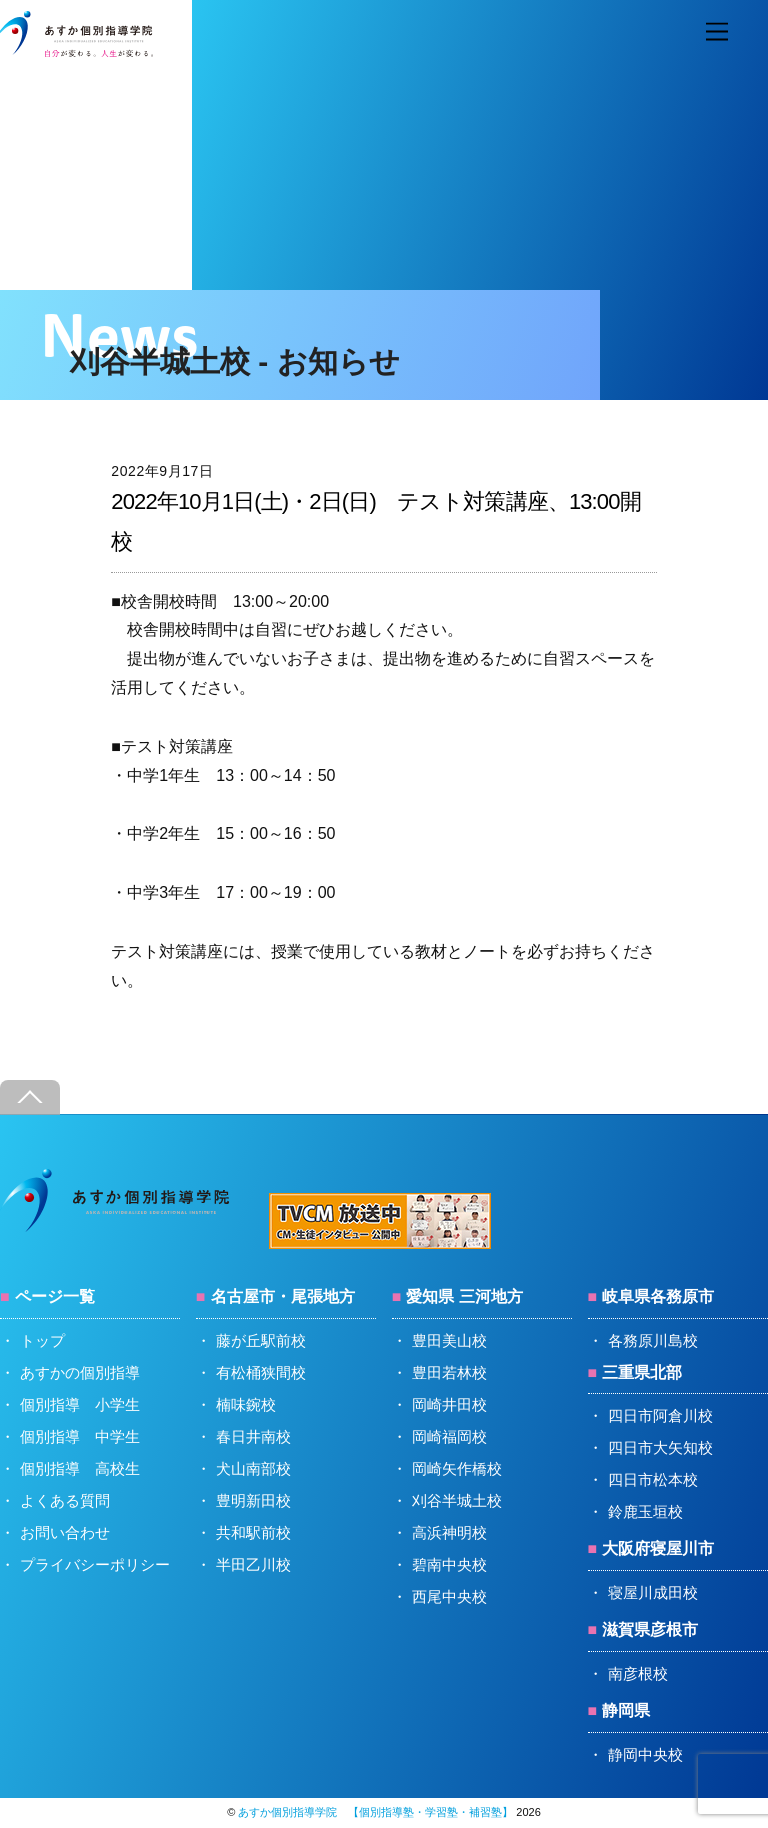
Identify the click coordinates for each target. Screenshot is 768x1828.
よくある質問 (65, 1500)
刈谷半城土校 (457, 1500)
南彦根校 (638, 1673)
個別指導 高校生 (80, 1468)
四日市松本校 (653, 1479)
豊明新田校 (253, 1500)
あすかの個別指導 (80, 1372)
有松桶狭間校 (261, 1372)
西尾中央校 (449, 1596)
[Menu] (717, 32)
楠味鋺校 (246, 1404)
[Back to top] (30, 1097)
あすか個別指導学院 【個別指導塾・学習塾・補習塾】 (375, 1812)
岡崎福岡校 (449, 1436)
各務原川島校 (653, 1340)
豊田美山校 (449, 1340)
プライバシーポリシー (95, 1564)
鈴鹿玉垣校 (645, 1511)
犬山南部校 (253, 1468)
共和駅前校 (253, 1532)
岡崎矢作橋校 (457, 1468)
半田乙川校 (253, 1564)
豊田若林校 (449, 1372)
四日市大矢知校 (660, 1447)
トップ (42, 1340)
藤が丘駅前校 (261, 1340)
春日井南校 (253, 1436)
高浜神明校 (449, 1532)
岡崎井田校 (449, 1404)
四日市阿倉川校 (660, 1415)
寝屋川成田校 (653, 1592)
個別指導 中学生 (80, 1436)
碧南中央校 (449, 1564)
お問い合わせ (65, 1532)
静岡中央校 (645, 1754)
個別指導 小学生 (80, 1404)
